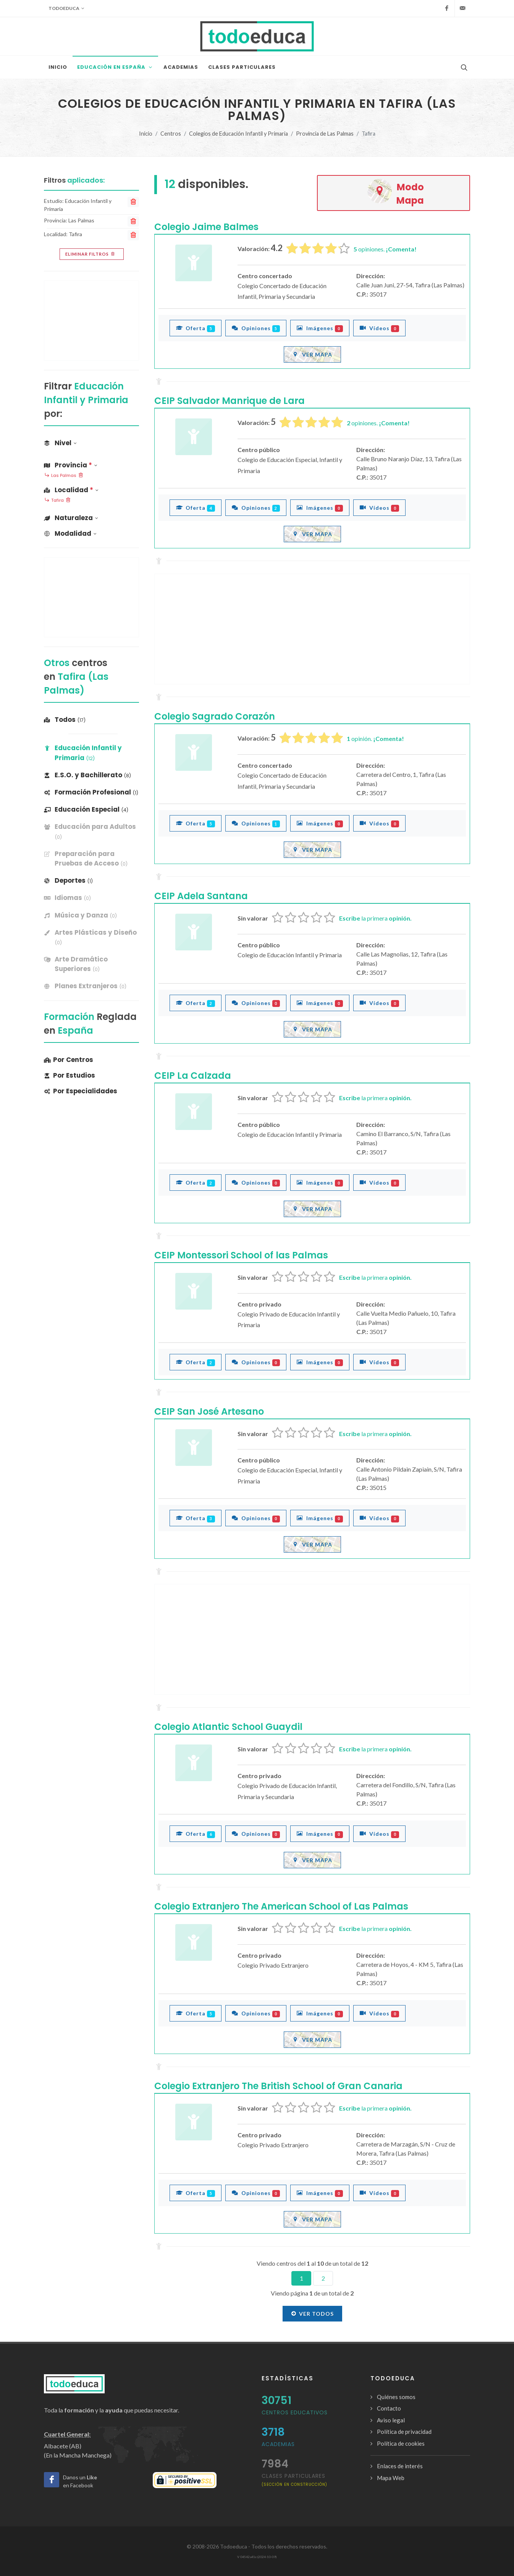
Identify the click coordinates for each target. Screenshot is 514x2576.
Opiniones (256, 327)
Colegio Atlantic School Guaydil (228, 1726)
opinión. (375, 738)
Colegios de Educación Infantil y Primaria (238, 133)
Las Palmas (64, 475)
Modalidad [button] (70, 533)
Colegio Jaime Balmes (206, 226)
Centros (170, 133)
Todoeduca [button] (66, 8)
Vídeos (379, 327)
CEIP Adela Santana (201, 896)
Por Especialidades (80, 1091)
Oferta (195, 327)
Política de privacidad (404, 2431)
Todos (65, 719)
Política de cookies (401, 2443)
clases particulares (294, 2479)
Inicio (145, 133)
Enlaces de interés (400, 2466)
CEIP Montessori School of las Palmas (241, 1255)
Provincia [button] (70, 465)
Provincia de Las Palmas (325, 133)
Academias (278, 2444)
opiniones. (385, 249)
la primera (375, 918)
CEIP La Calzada (192, 1075)
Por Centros (68, 1059)
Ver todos (312, 2313)
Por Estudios (69, 1075)
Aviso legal (391, 2420)
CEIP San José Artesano (209, 1411)
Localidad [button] (71, 489)
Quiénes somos (396, 2396)
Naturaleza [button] (71, 517)
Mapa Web (390, 2477)
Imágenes (320, 327)
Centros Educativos (295, 2412)
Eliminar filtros (90, 254)
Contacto (389, 2408)
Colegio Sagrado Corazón (214, 716)
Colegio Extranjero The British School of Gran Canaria (278, 2086)
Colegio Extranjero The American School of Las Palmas (281, 1906)
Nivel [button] (60, 442)
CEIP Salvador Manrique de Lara (229, 400)
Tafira (57, 500)
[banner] (91, 831)
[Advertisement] (312, 629)
